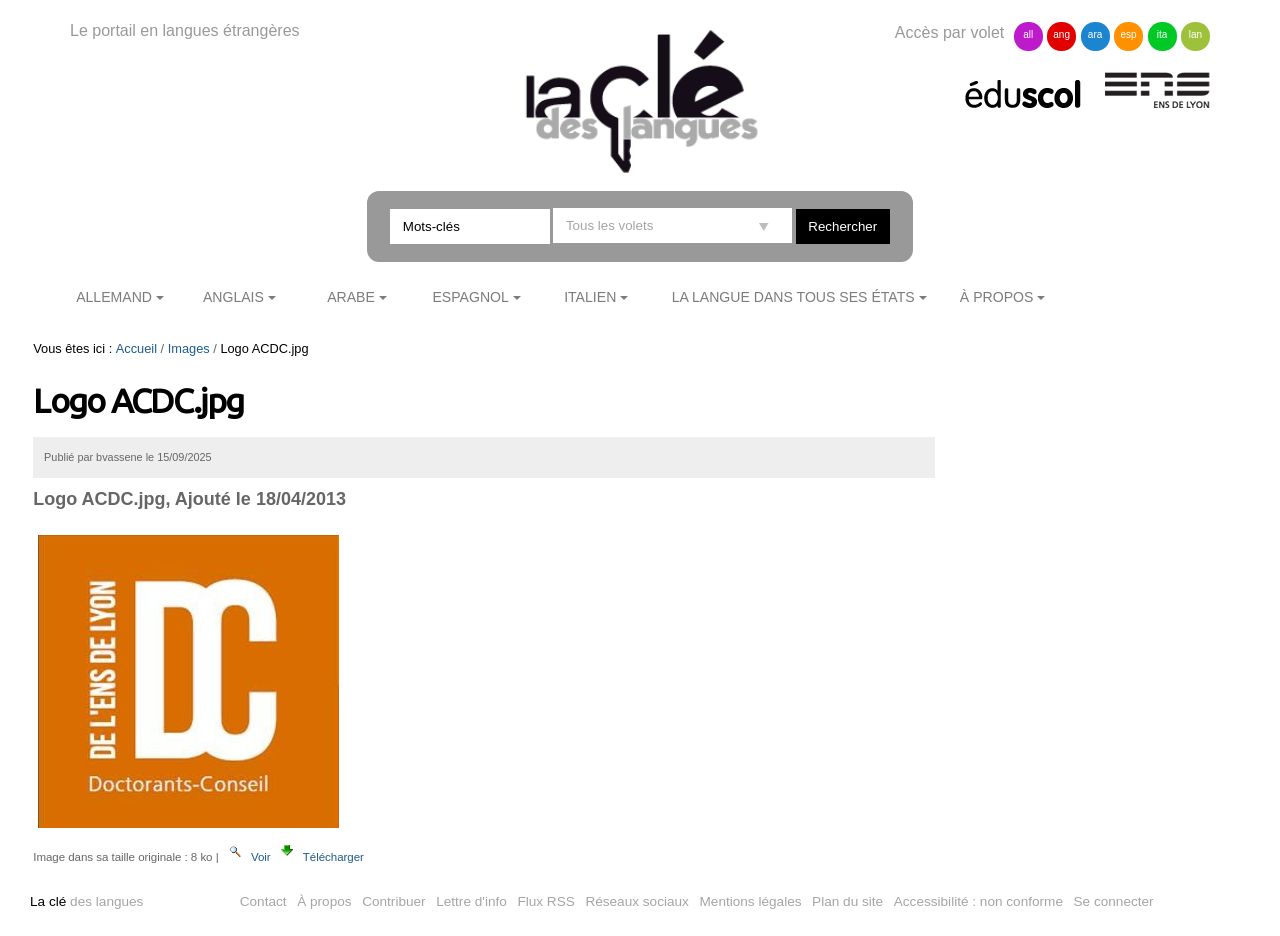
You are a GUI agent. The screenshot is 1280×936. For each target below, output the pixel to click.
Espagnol (470, 297)
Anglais (233, 297)
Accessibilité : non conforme (978, 901)
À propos (997, 297)
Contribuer (393, 901)
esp (1128, 34)
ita (1162, 34)
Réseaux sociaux (637, 901)
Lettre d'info (471, 901)
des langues (86, 901)
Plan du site (847, 901)
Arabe (351, 297)
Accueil (136, 348)
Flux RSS (545, 901)
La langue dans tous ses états (793, 297)
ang (1061, 34)
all (1028, 34)
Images (189, 348)
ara (1095, 34)
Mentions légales (751, 901)
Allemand (114, 297)
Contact (263, 901)
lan (1195, 34)
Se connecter (1114, 901)
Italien (590, 297)
